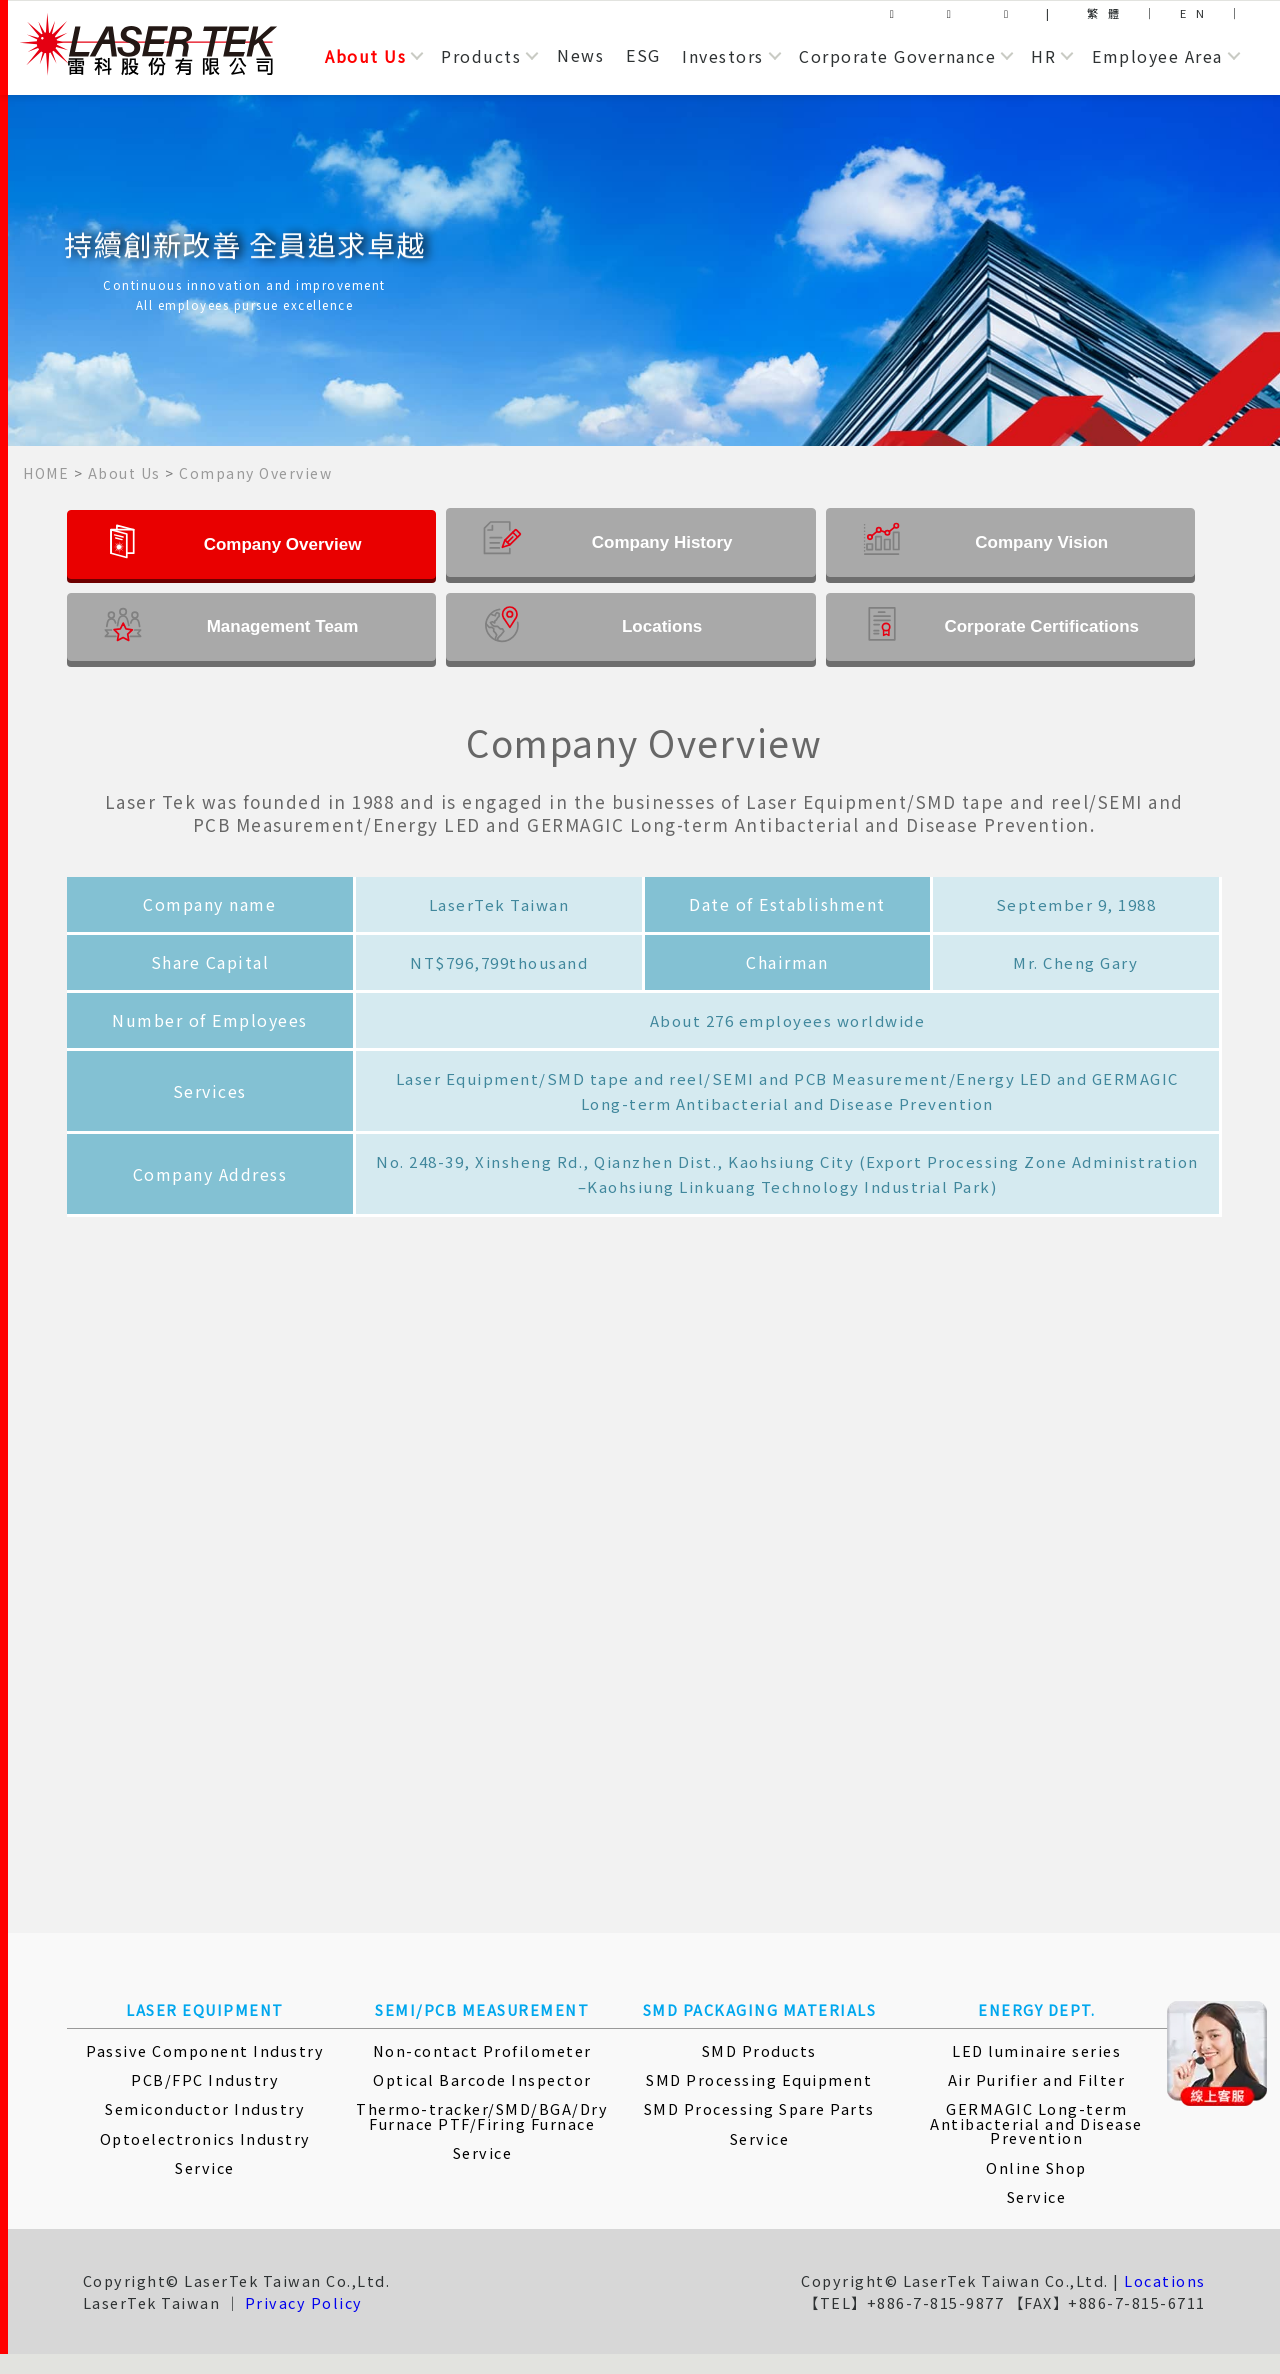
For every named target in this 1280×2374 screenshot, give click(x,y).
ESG (643, 55)
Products (481, 56)
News (580, 55)
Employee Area (1157, 56)
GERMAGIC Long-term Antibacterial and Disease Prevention (1036, 2123)
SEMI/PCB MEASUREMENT (482, 2009)
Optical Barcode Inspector (482, 2079)
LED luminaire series (1036, 2050)
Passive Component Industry (205, 2050)
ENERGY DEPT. (1036, 2009)
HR (1043, 56)
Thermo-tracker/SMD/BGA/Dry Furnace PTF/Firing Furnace (482, 2115)
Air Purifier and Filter (1037, 2079)
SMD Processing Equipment (759, 2079)
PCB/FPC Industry (205, 2079)
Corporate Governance (897, 56)
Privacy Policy (304, 2302)
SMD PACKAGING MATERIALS (760, 2009)
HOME (46, 473)
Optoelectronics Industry (205, 2138)
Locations (1165, 2280)
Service (205, 2167)
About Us (365, 56)
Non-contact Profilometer (482, 2050)
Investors (723, 56)
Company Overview (255, 473)
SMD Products (759, 2050)
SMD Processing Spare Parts (759, 2108)
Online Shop (1036, 2167)
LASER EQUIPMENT (205, 2009)
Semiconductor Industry (205, 2108)
